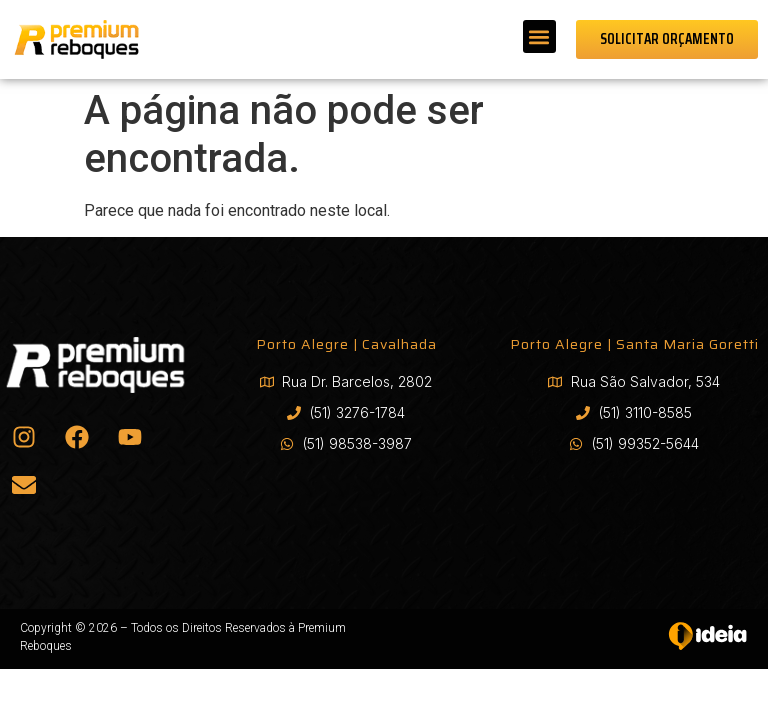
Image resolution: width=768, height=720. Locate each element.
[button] (539, 36)
